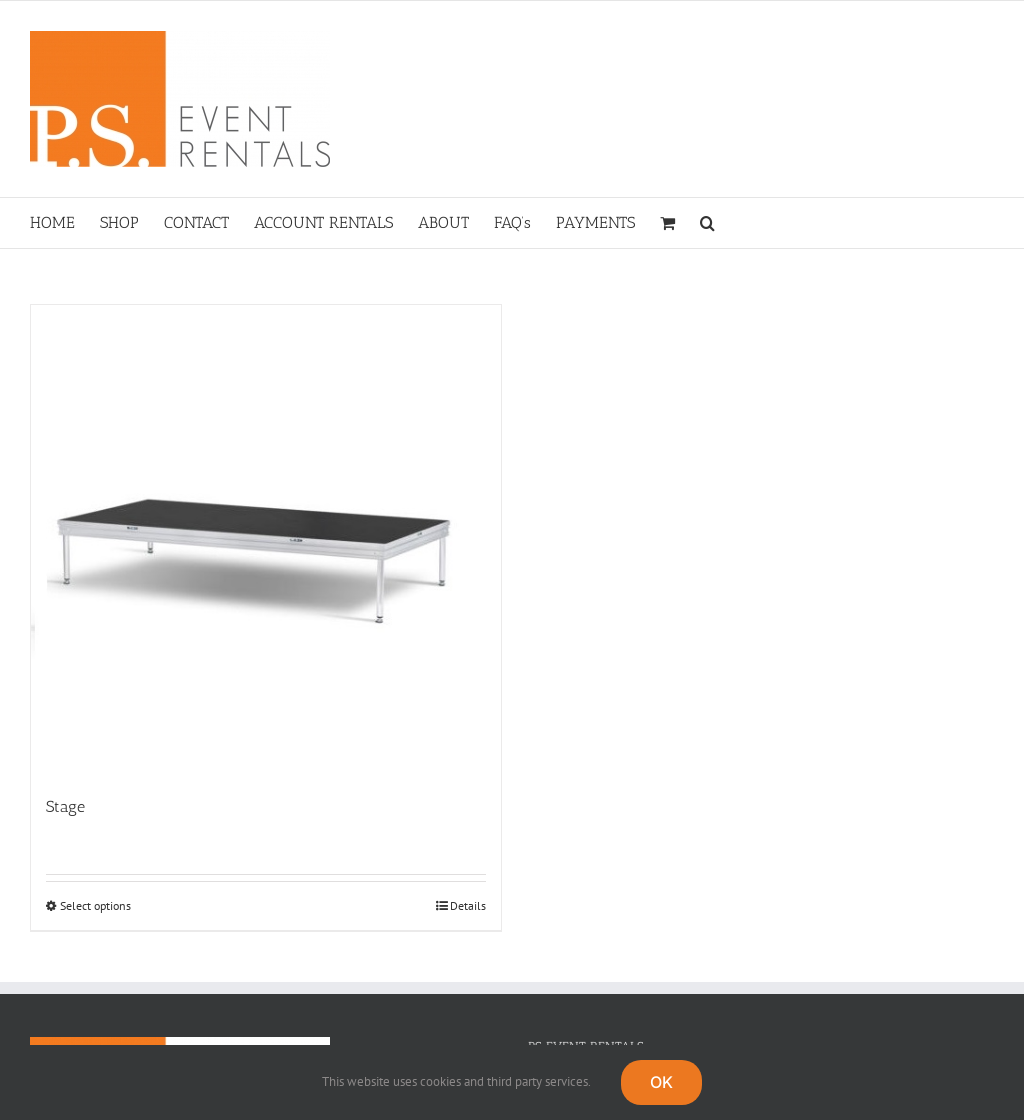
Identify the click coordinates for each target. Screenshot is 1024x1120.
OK (661, 1082)
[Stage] (266, 540)
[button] (707, 223)
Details (468, 905)
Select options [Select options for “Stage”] (95, 905)
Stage (65, 806)
